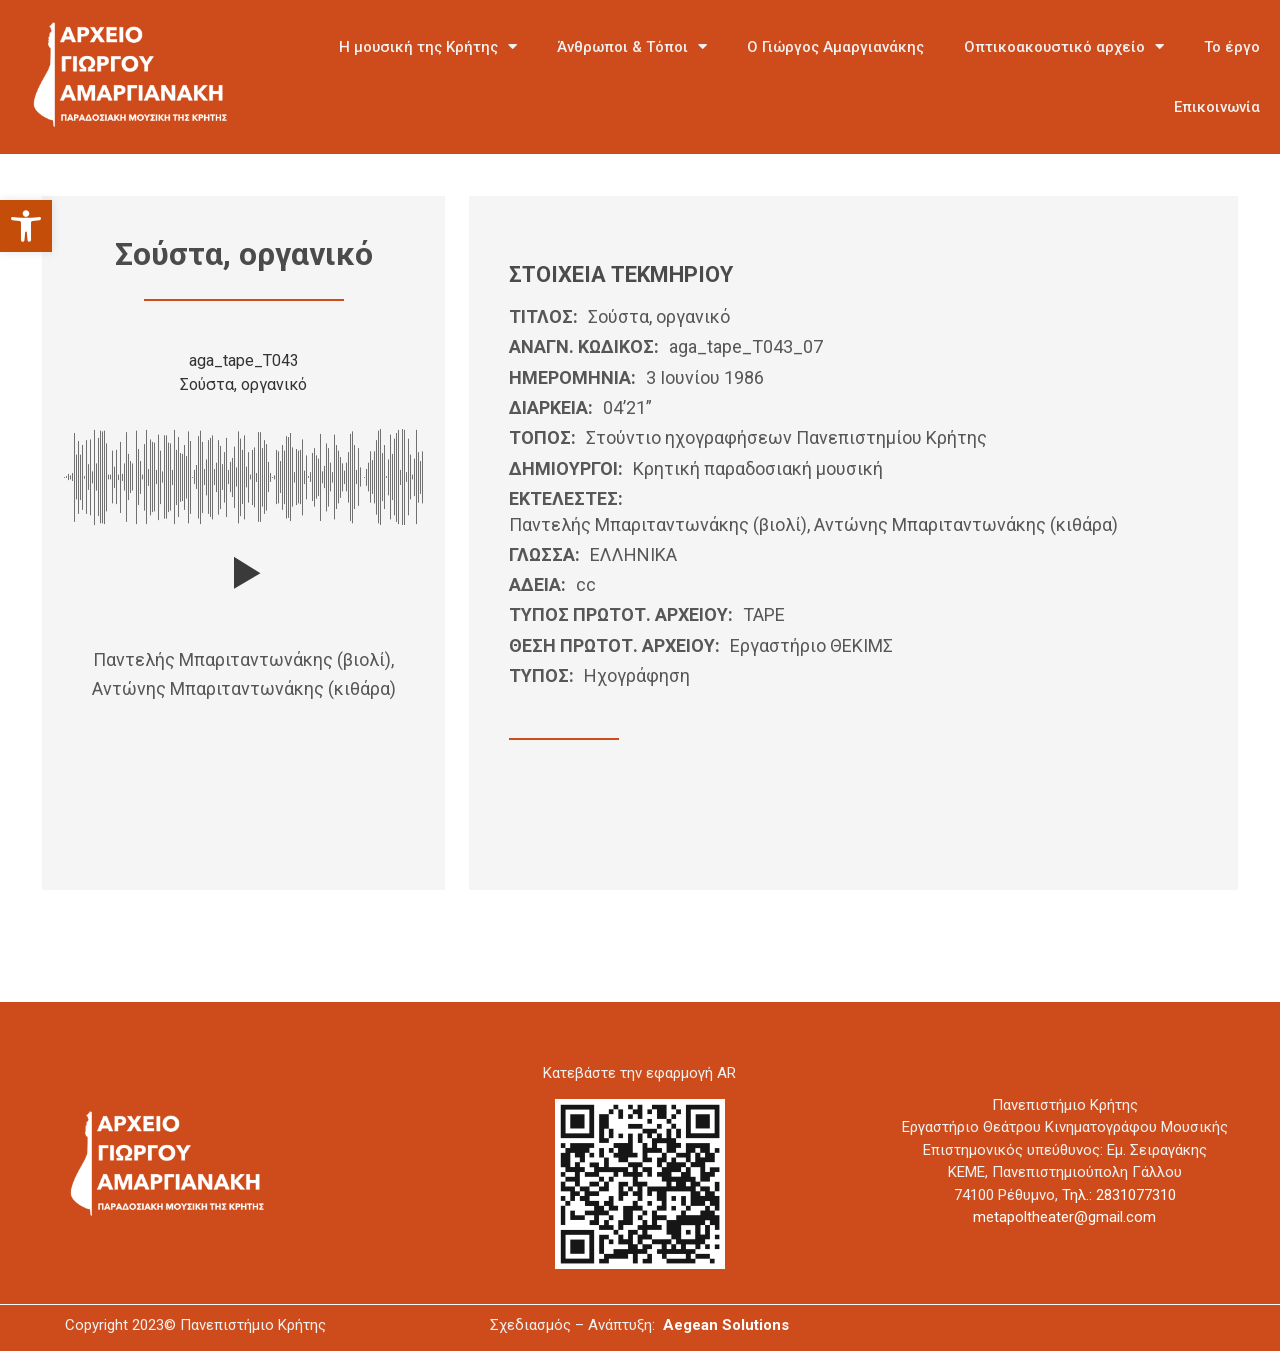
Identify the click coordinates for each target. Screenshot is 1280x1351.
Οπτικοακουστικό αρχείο (1064, 46)
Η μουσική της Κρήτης (428, 46)
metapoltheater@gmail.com (1064, 1217)
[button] (26, 226)
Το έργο (1232, 47)
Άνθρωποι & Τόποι (632, 46)
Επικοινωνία (1217, 107)
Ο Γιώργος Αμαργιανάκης (835, 47)
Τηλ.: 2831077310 (1119, 1195)
